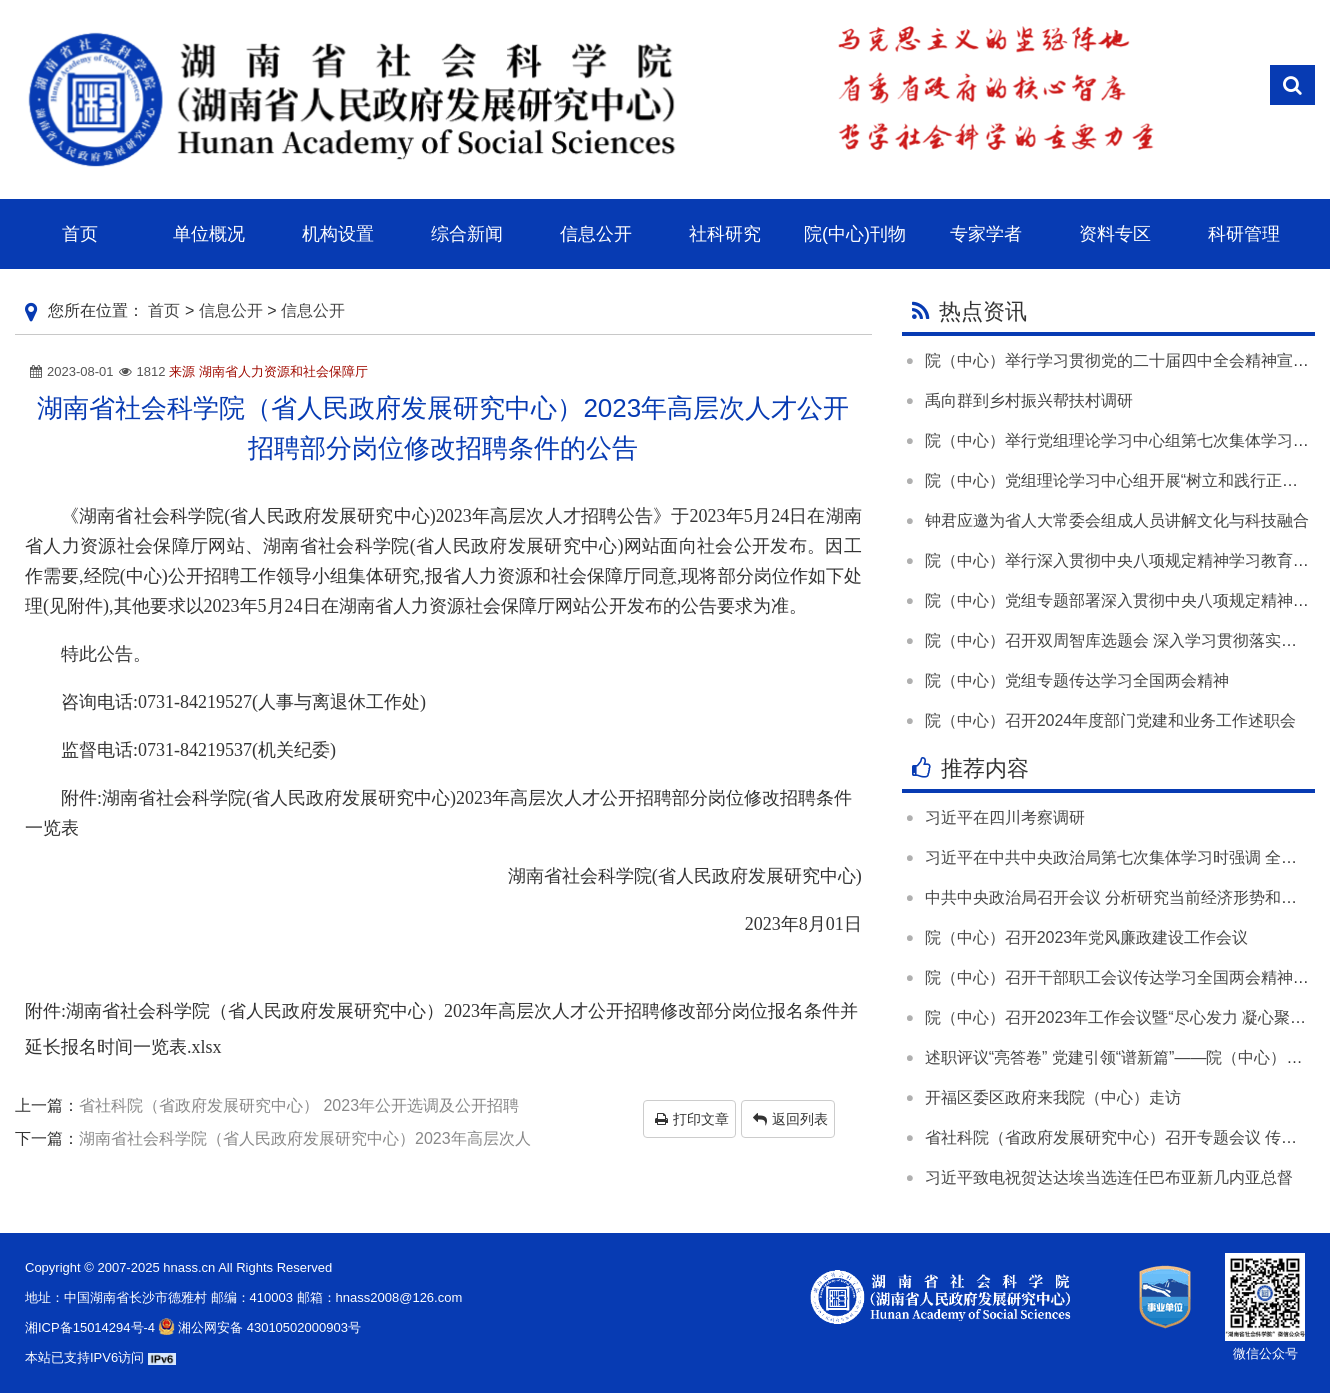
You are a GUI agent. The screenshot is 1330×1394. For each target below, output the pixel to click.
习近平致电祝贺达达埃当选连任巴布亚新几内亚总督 (1109, 1177)
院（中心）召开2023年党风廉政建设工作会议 (1087, 937)
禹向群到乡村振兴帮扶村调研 (1029, 400)
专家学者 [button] (986, 234)
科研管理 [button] (1244, 234)
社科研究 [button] (725, 234)
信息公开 (231, 310)
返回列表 (790, 1119)
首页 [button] (80, 234)
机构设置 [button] (338, 234)
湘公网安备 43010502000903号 (258, 1327)
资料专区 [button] (1115, 234)
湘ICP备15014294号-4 (90, 1327)
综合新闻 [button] (467, 234)
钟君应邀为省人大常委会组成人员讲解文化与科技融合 (1117, 520)
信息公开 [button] (596, 234)
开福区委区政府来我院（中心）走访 (1053, 1097)
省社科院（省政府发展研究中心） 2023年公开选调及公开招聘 (299, 1105)
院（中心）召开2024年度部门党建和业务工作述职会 (1111, 720)
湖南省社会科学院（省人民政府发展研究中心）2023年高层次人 (305, 1138)
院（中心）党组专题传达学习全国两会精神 (1077, 680)
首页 (164, 310)
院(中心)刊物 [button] (855, 234)
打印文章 (692, 1119)
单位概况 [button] (209, 234)
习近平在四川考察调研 (1005, 817)
